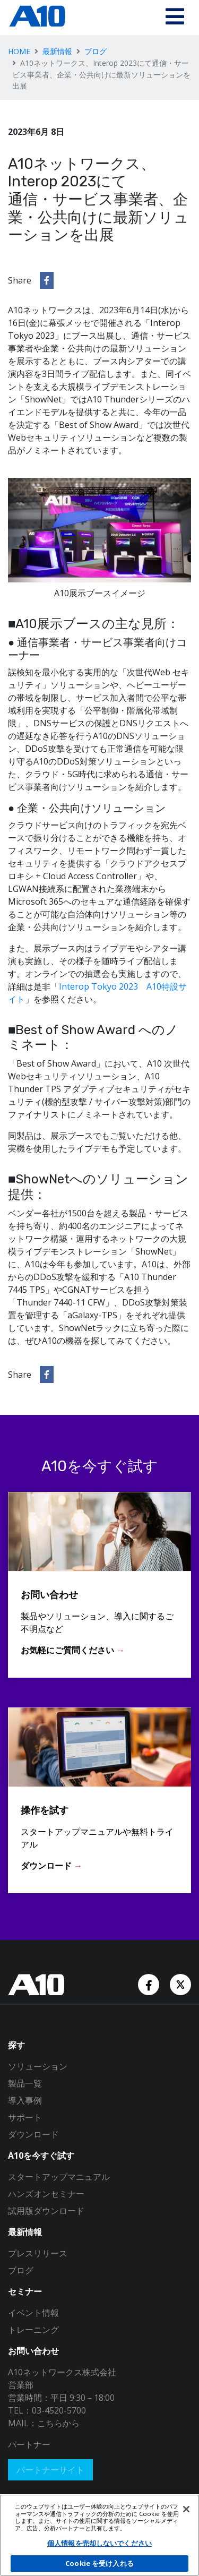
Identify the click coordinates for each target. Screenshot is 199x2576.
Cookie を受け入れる (99, 2563)
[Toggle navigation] (175, 17)
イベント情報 (33, 2313)
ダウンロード (33, 2134)
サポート (25, 2117)
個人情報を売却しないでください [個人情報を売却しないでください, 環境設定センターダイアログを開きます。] (99, 2543)
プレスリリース (37, 2253)
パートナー (29, 2444)
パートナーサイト (50, 2470)
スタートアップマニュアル (59, 2177)
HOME (19, 51)
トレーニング (33, 2329)
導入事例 (25, 2100)
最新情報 (57, 51)
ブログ (95, 51)
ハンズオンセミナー (46, 2194)
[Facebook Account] (149, 1984)
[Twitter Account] (180, 1984)
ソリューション (37, 2066)
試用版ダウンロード (46, 2211)
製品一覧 (25, 2083)
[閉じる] (186, 2509)
